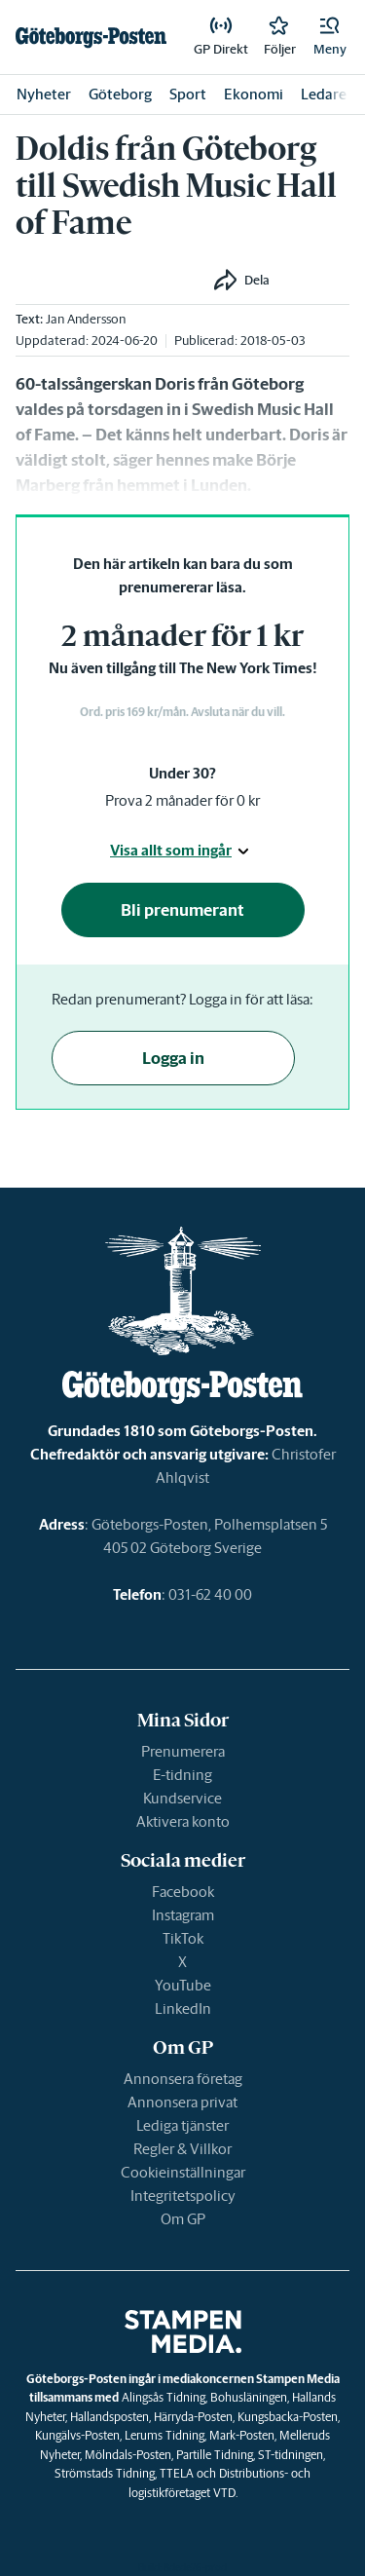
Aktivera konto (183, 1821)
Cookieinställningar (183, 2172)
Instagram (183, 1915)
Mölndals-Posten (128, 2454)
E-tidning (182, 1774)
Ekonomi (253, 94)
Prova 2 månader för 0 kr (182, 800)
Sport (187, 94)
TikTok (183, 1938)
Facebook (183, 1891)
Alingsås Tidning (163, 2397)
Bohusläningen (248, 2397)
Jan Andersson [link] (86, 319)
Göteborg (120, 94)
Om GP (183, 2219)
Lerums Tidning (164, 2435)
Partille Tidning (214, 2454)
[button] (329, 37)
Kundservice (182, 1798)
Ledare (324, 94)
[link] (91, 37)
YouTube (183, 1985)
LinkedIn (183, 2008)
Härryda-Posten (193, 2416)
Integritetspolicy (183, 2195)
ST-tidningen (290, 2454)
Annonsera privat (182, 2102)
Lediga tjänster (182, 2125)
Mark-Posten (241, 2435)
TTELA (177, 2473)
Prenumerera (183, 1751)
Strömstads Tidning (105, 2473)
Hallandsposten (109, 2416)
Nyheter (44, 94)
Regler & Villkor (182, 2149)
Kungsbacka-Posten (287, 2416)
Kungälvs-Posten (77, 2435)
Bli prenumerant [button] (182, 910)
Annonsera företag (183, 2078)
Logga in (173, 1058)
